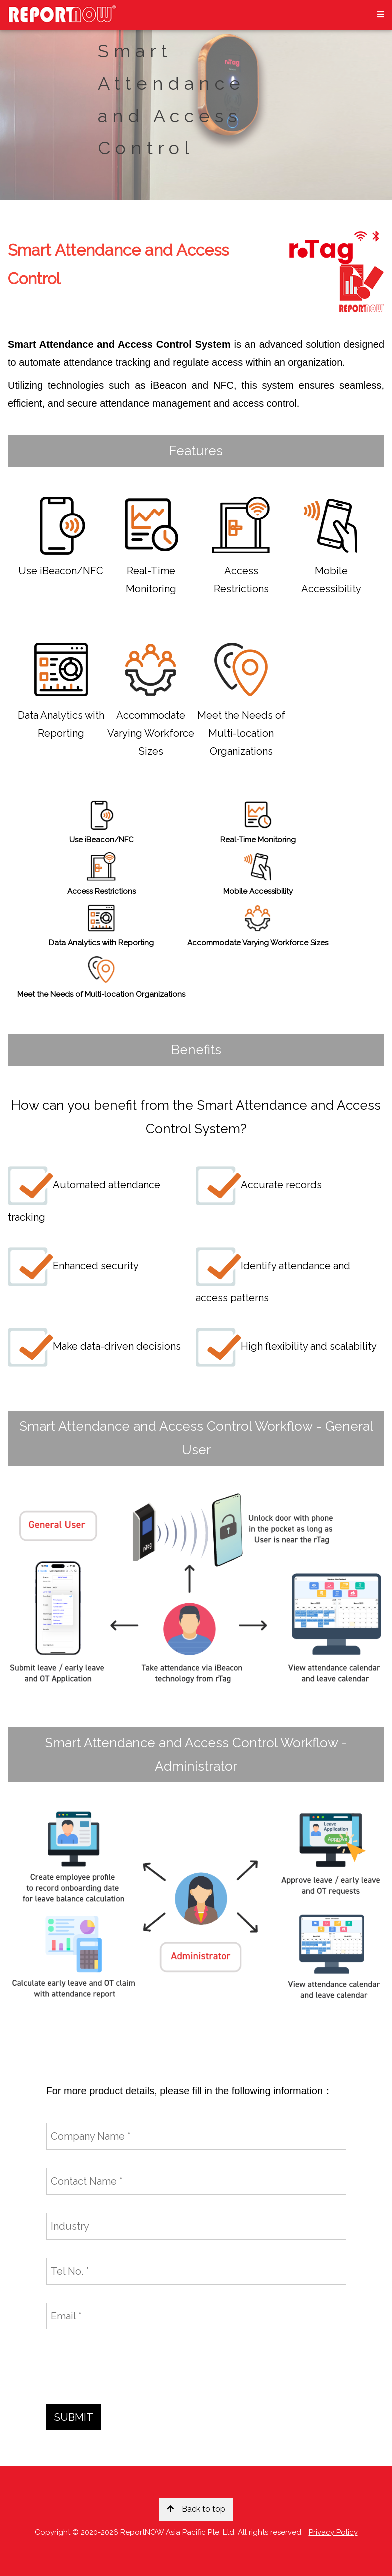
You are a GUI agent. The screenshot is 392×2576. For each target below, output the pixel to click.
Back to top (196, 2509)
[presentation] (122, 2366)
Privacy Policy (333, 2532)
